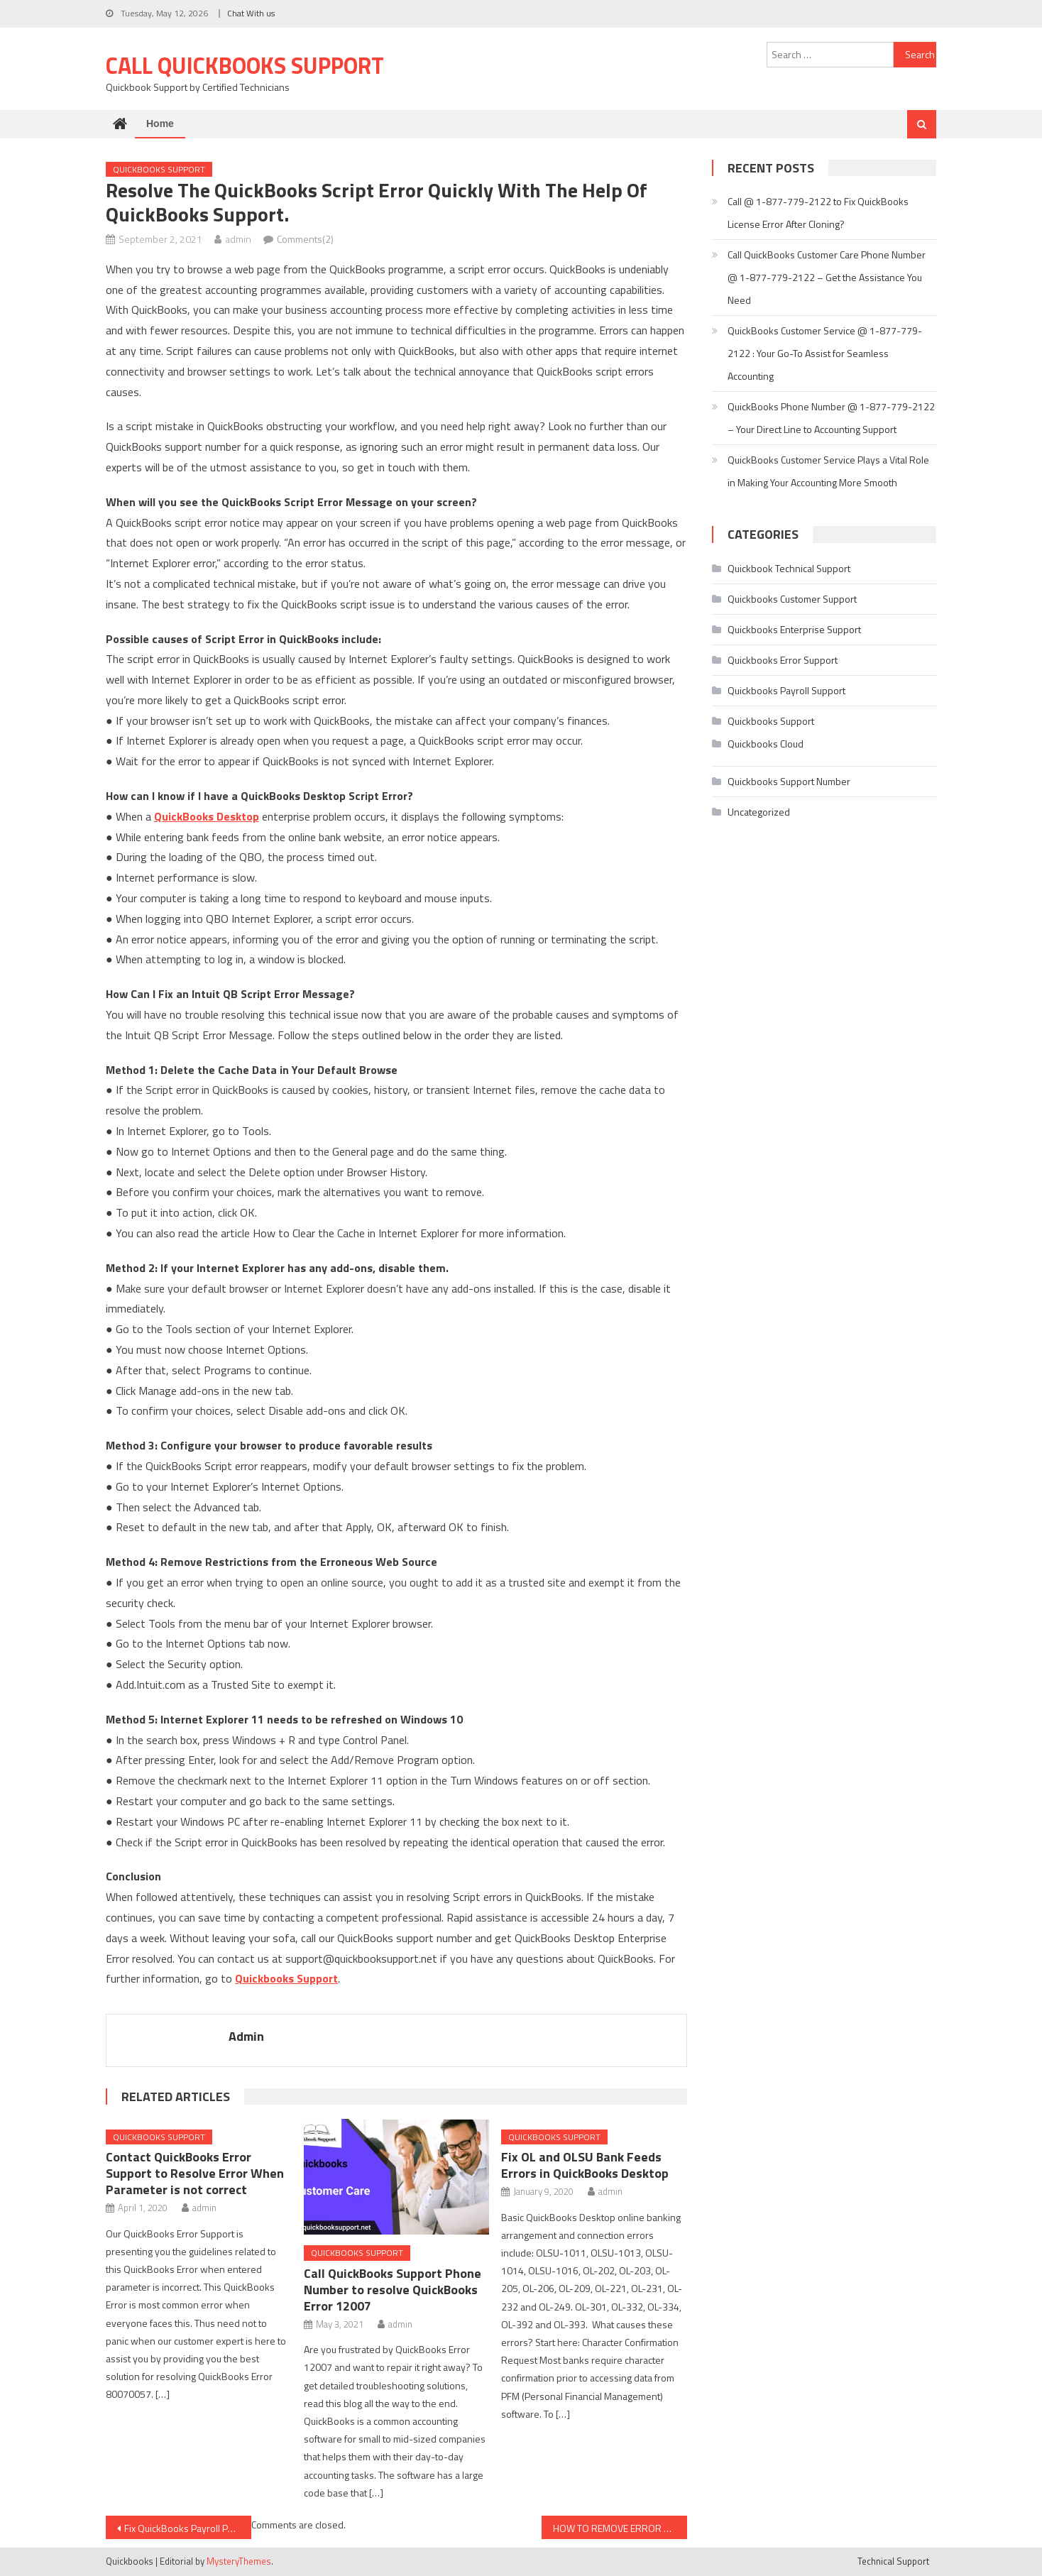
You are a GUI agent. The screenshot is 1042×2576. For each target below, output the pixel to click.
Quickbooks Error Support (783, 659)
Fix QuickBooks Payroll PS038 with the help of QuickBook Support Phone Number (187, 2528)
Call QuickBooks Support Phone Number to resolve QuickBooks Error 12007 (392, 2289)
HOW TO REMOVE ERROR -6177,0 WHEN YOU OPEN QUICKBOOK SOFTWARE (620, 2528)
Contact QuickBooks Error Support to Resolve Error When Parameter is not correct (195, 2173)
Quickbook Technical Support (789, 568)
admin (238, 238)
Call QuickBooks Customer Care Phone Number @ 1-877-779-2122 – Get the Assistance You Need (827, 277)
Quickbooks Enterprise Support (794, 629)
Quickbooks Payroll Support (786, 690)
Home (160, 123)
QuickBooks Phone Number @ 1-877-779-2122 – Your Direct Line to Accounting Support (831, 418)
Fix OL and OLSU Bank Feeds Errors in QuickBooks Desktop (585, 2165)
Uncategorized (759, 811)
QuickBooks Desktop (206, 816)
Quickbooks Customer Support (792, 598)
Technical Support (893, 2561)
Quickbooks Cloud (766, 743)
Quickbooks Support (159, 169)
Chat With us (251, 13)
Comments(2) (305, 238)
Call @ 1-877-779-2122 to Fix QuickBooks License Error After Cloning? (818, 212)
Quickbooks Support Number (789, 781)
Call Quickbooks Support (245, 65)
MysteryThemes (239, 2561)
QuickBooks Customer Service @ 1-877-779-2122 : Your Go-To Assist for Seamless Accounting (825, 353)
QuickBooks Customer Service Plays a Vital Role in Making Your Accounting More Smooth (828, 471)
